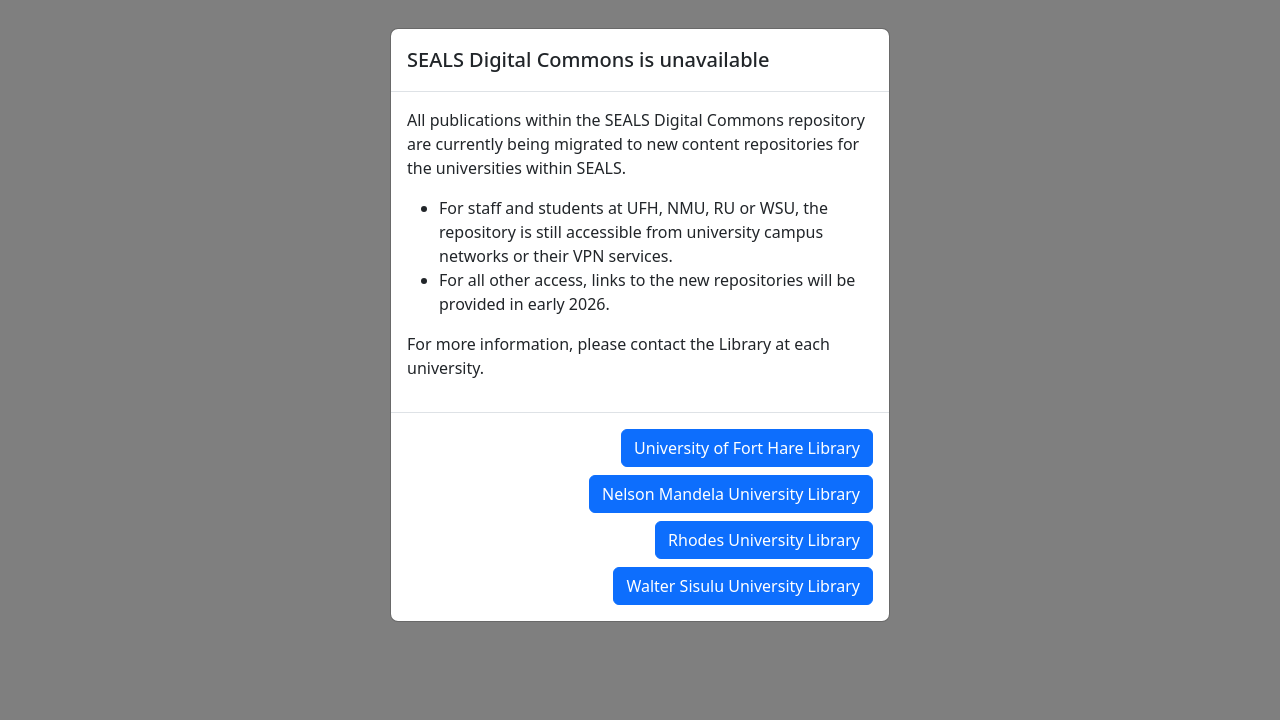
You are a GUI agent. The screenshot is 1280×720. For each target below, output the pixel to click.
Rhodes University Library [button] (764, 540)
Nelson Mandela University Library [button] (731, 494)
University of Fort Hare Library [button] (747, 448)
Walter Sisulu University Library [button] (743, 586)
